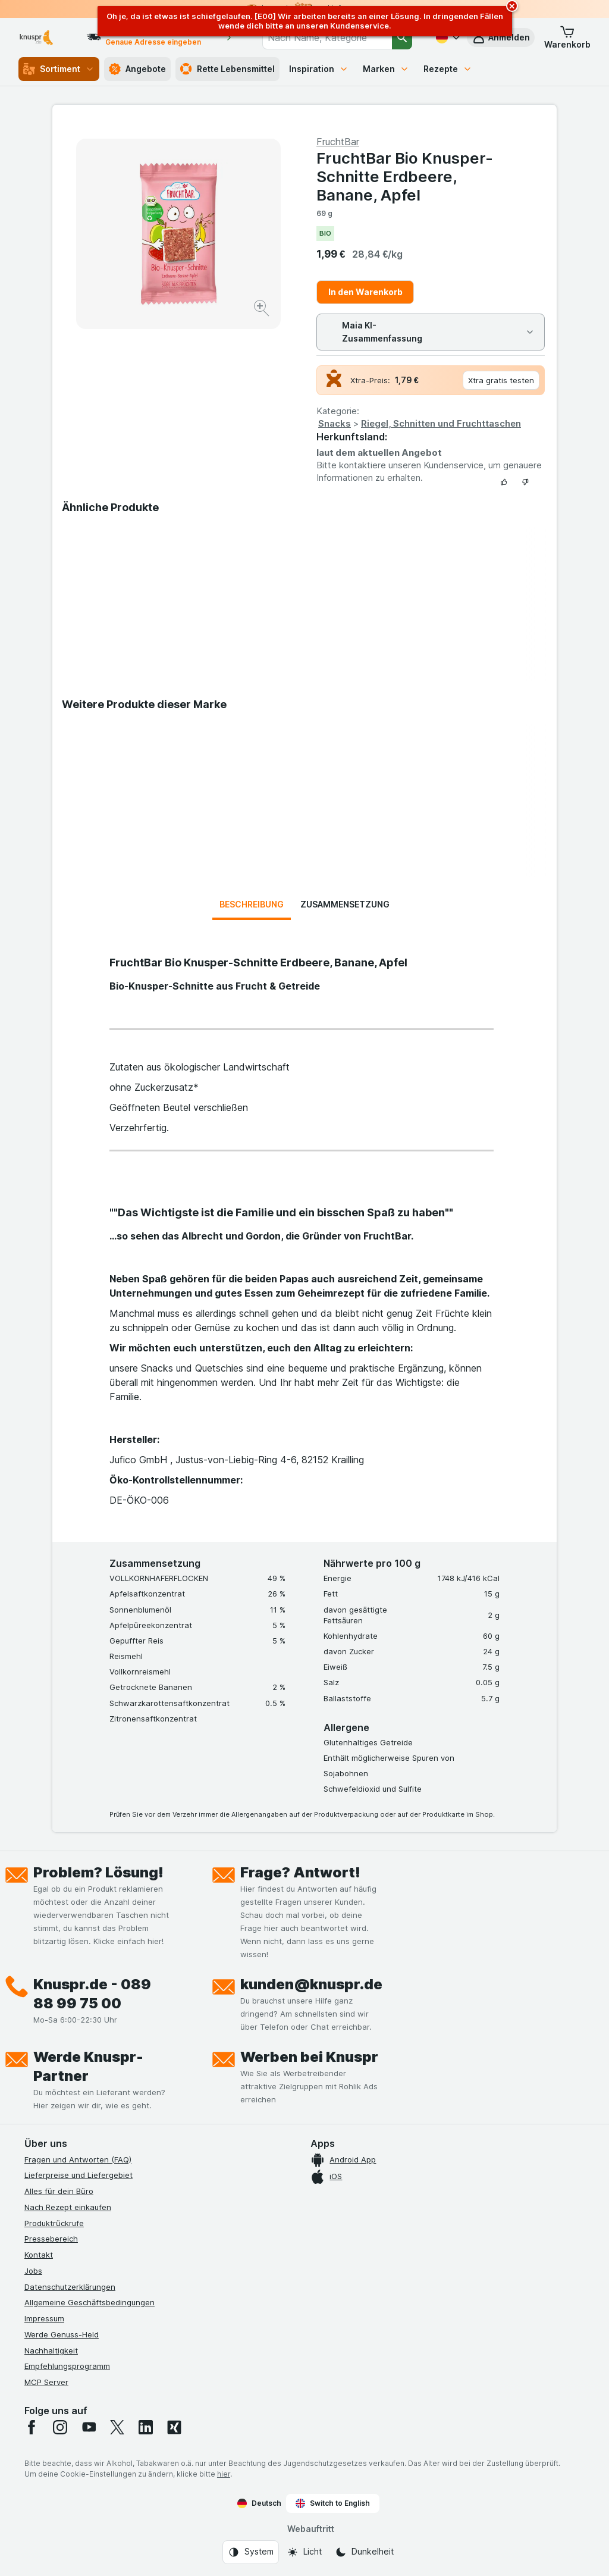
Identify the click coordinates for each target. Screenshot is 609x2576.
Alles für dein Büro (58, 2191)
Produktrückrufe (54, 2223)
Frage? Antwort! (300, 1872)
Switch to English (333, 2503)
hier (223, 2473)
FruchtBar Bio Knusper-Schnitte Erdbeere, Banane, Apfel (404, 176)
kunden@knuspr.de (311, 1984)
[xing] (174, 2427)
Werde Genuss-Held (61, 2334)
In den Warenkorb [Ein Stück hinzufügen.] (365, 292)
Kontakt (38, 2254)
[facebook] (31, 2427)
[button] (567, 37)
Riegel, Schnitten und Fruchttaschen (441, 423)
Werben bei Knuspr (309, 2056)
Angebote (137, 69)
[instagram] (60, 2427)
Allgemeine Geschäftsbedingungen (89, 2302)
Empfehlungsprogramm (67, 2366)
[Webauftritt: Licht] (304, 2552)
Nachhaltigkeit (51, 2350)
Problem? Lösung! (98, 1872)
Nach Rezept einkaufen (67, 2207)
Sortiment (59, 69)
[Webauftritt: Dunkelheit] (364, 2552)
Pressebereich (51, 2238)
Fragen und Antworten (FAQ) (77, 2159)
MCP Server (46, 2382)
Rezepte (447, 69)
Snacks (334, 423)
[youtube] (88, 2427)
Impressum (44, 2318)
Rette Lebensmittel (227, 69)
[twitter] (117, 2427)
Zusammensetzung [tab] (345, 904)
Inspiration (319, 69)
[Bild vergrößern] (262, 310)
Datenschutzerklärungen (69, 2287)
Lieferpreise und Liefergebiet (78, 2175)
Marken (386, 69)
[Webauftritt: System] (250, 2552)
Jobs (33, 2270)
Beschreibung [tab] (251, 904)
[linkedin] (146, 2427)
